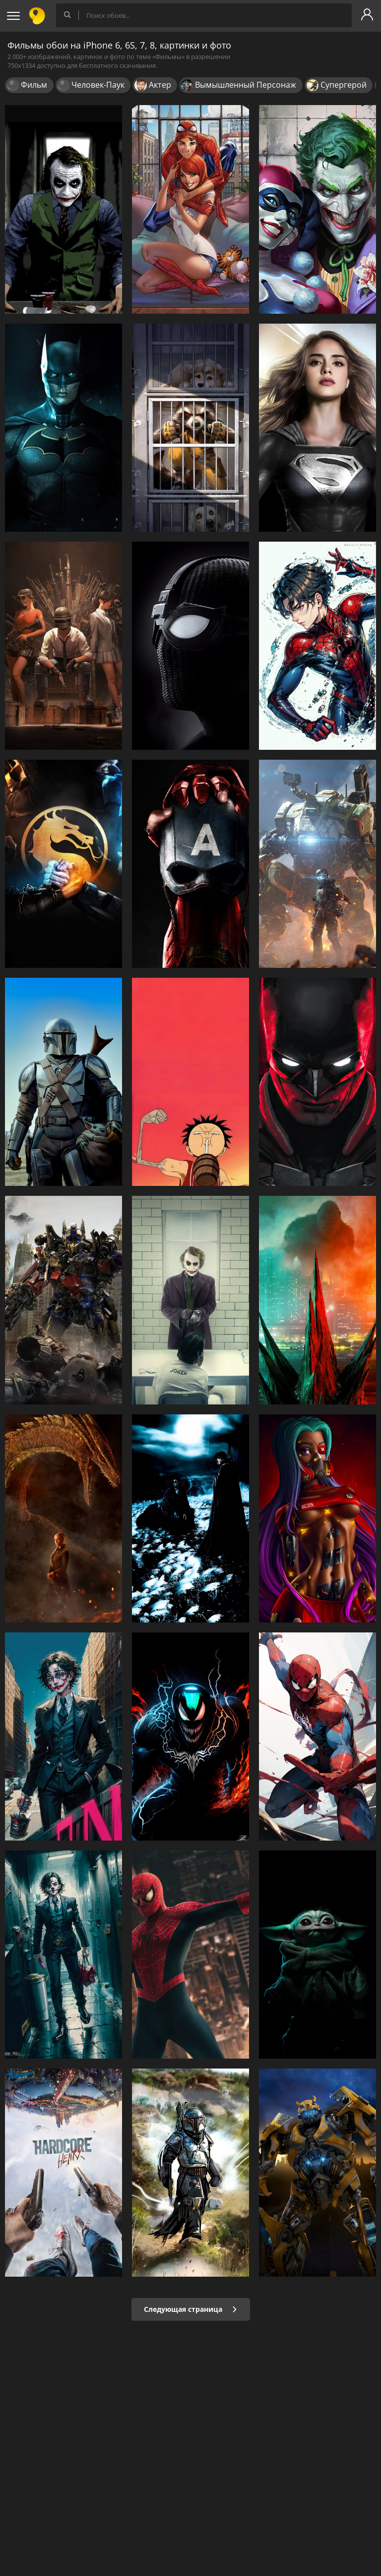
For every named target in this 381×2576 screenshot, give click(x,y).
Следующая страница (191, 2309)
